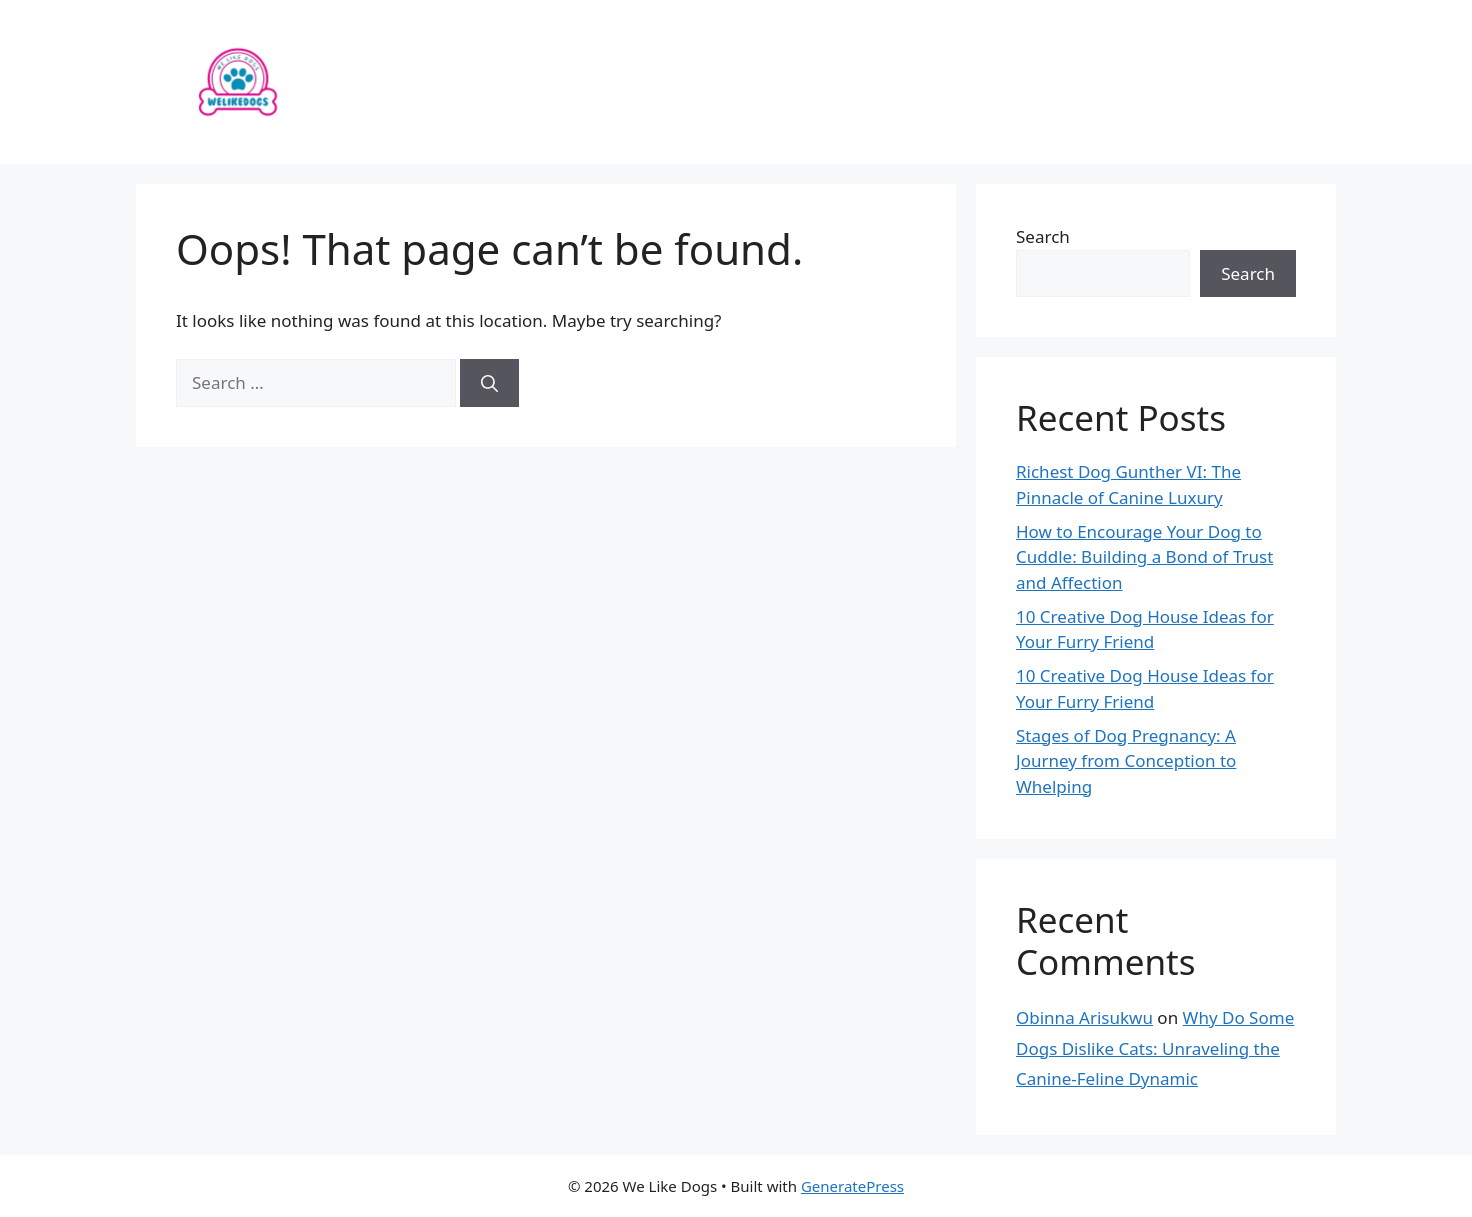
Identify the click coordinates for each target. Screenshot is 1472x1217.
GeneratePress (852, 1186)
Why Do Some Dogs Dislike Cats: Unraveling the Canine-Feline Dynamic (1155, 1048)
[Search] (489, 383)
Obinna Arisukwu (1084, 1017)
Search (1043, 236)
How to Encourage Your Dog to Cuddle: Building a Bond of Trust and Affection (1144, 557)
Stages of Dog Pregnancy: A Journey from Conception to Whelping (1126, 761)
